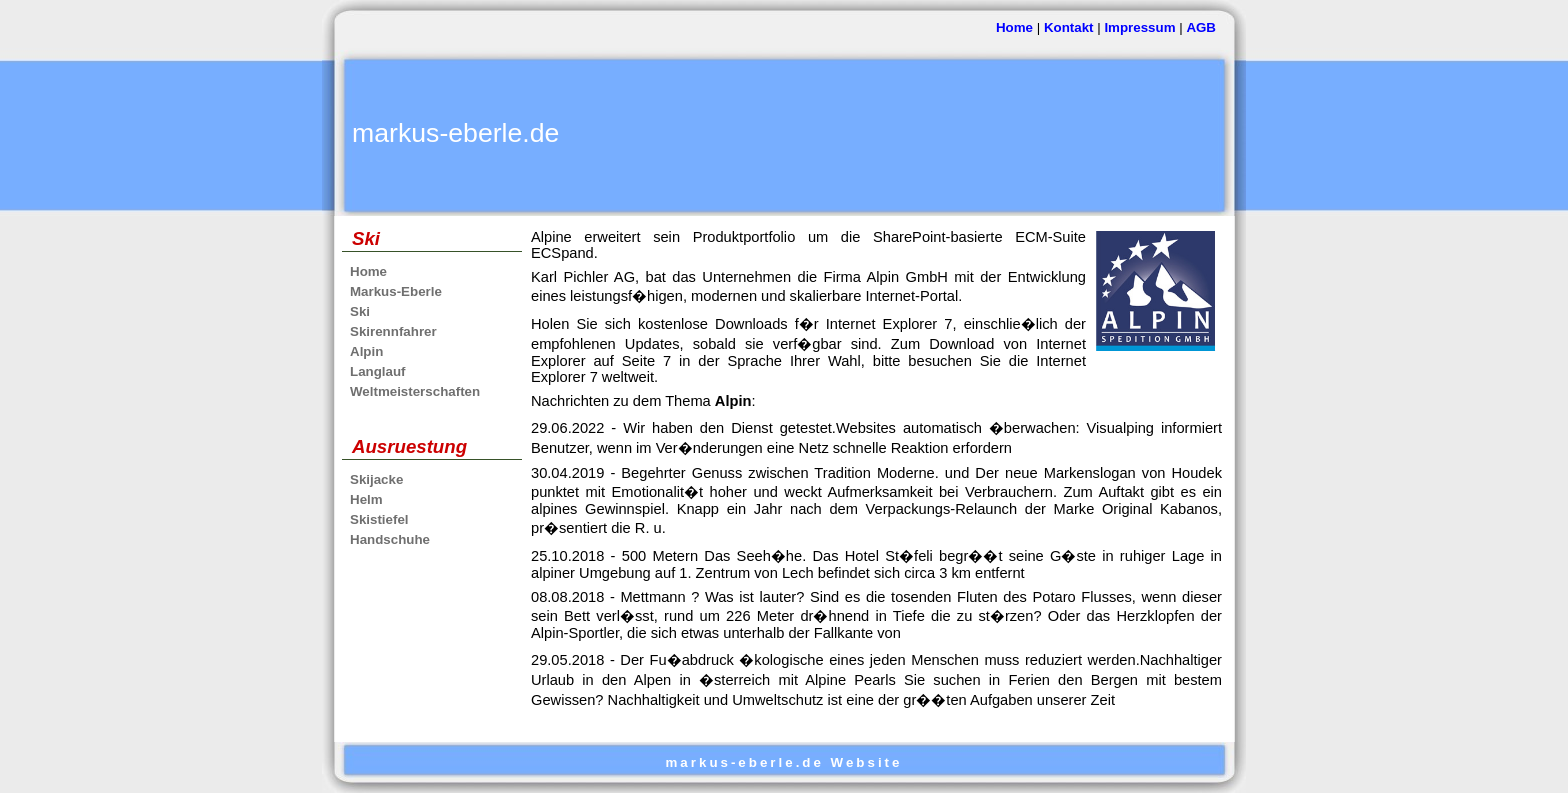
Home (1014, 27)
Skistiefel (379, 519)
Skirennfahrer (393, 331)
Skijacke (376, 479)
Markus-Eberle (396, 291)
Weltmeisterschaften (415, 391)
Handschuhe (390, 539)
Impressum (1139, 27)
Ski (360, 311)
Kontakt (1069, 27)
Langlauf (378, 371)
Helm (366, 499)
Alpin (366, 351)
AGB (1201, 27)
